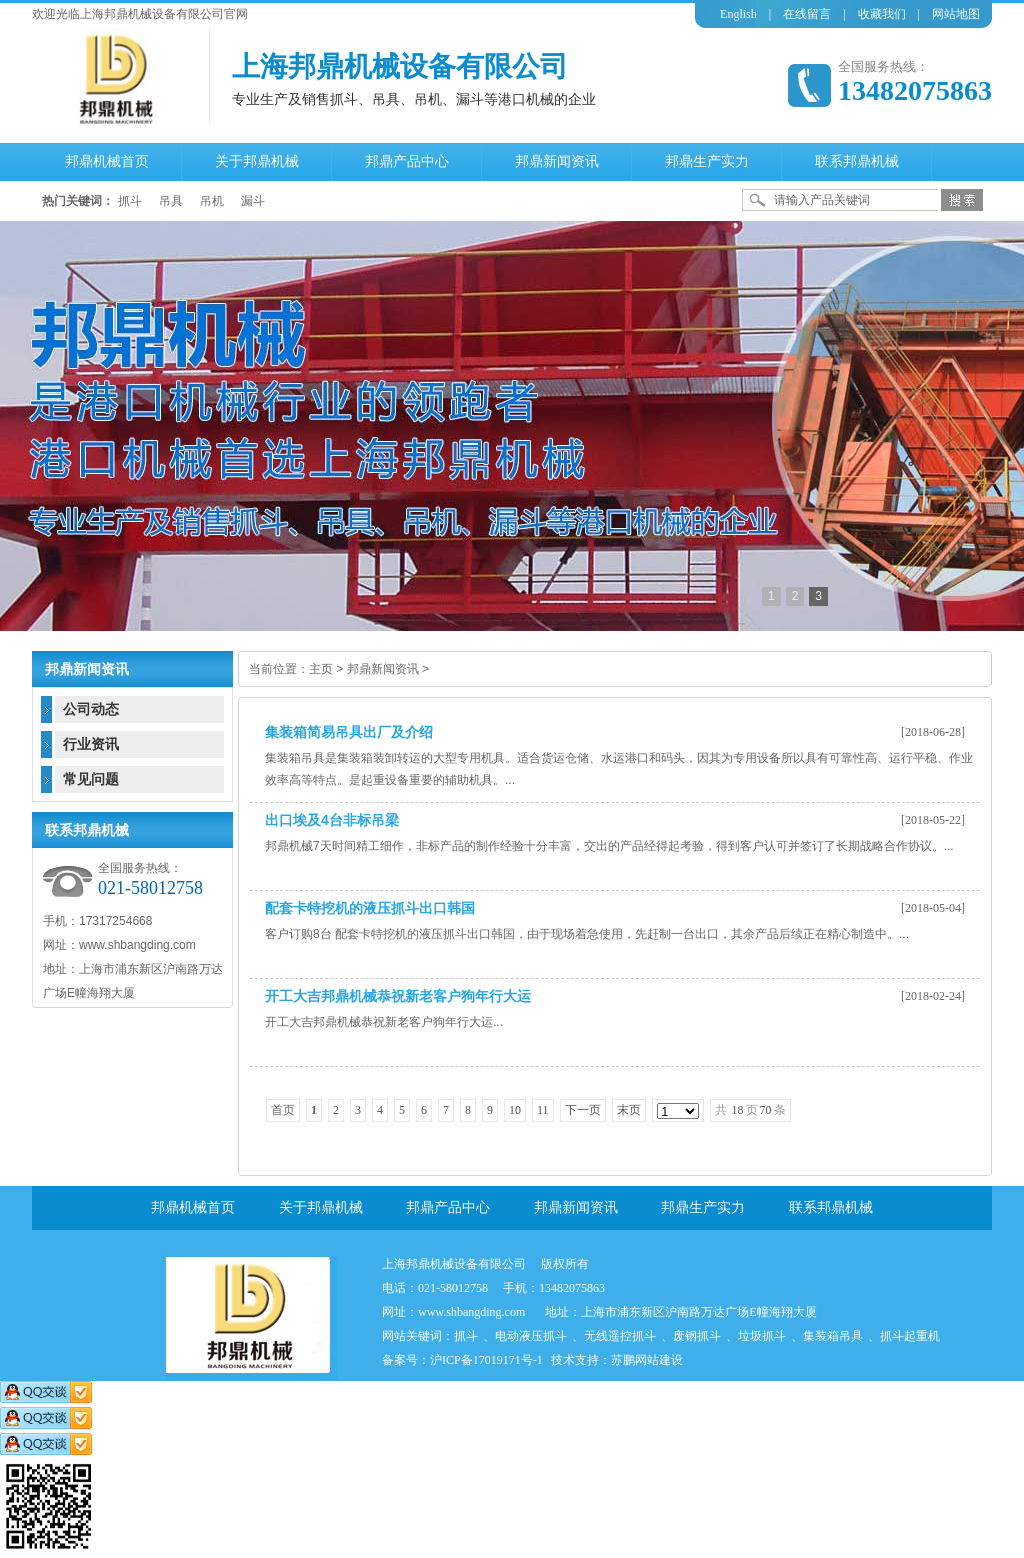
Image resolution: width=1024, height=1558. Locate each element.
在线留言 (807, 14)
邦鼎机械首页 (193, 1207)
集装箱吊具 (833, 1336)
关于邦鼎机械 (321, 1207)
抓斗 (130, 201)
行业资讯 (91, 744)
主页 (321, 669)
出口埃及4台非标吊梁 (332, 820)
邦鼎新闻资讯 (383, 669)
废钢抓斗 (697, 1336)
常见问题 (91, 779)
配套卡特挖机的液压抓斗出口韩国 (370, 908)
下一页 (583, 1110)
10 (515, 1110)
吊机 (212, 201)
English (738, 14)
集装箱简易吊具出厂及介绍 (349, 732)
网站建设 (659, 1360)
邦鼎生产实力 (703, 1207)
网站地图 (956, 14)
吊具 (171, 201)
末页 (629, 1110)
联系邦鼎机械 (831, 1207)
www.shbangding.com (471, 1312)
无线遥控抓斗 (620, 1336)
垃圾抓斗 (762, 1336)
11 (543, 1110)
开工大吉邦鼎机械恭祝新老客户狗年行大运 (398, 996)
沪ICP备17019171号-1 (486, 1360)
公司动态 (91, 709)
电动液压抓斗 (531, 1336)
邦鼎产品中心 (448, 1207)
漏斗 (253, 201)
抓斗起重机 (910, 1336)
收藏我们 (882, 14)
